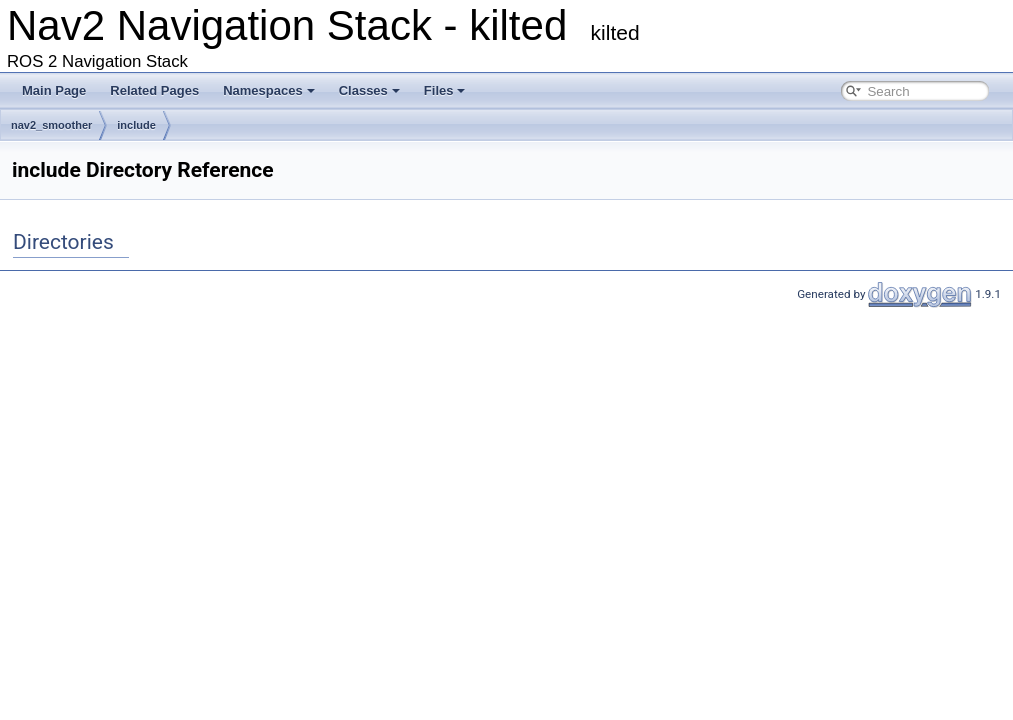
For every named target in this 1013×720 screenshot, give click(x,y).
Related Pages (154, 90)
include (136, 125)
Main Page (54, 90)
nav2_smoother (51, 125)
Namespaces (269, 90)
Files (445, 90)
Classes (369, 90)
